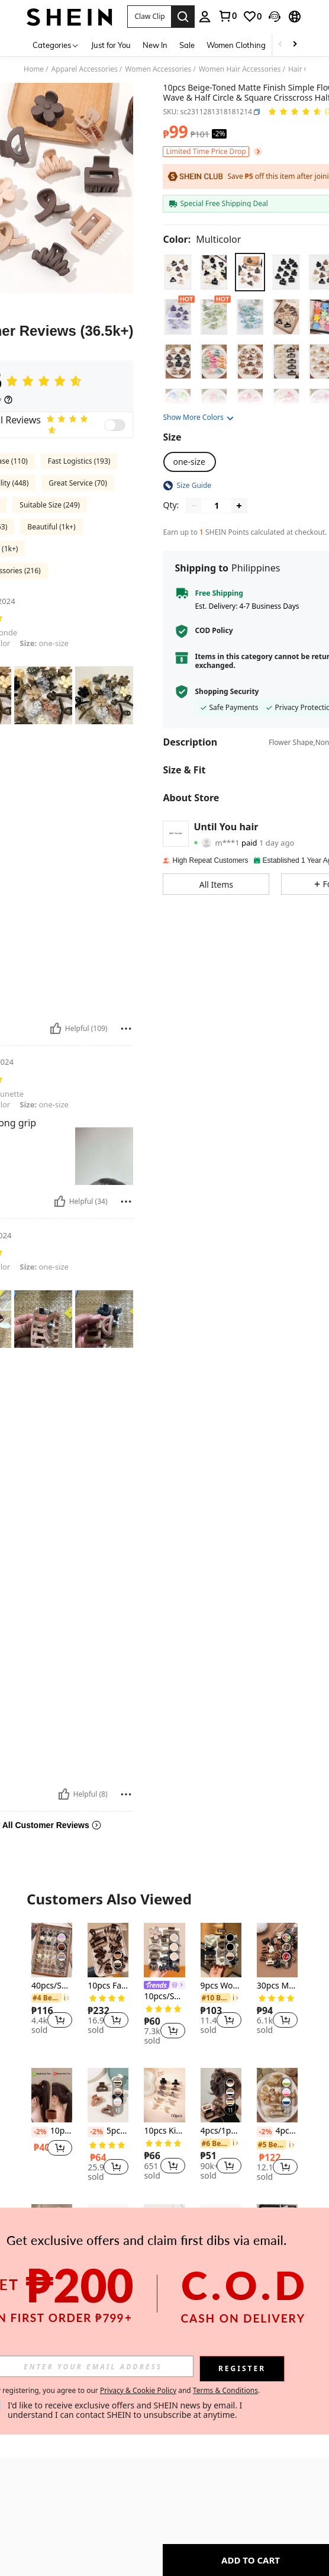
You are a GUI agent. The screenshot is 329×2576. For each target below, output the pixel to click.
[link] (227, 16)
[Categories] (56, 44)
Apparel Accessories (84, 69)
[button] (149, 16)
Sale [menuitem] (187, 45)
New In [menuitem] (155, 45)
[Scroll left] (280, 44)
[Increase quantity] (239, 506)
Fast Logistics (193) (79, 461)
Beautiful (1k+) (51, 527)
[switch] (114, 425)
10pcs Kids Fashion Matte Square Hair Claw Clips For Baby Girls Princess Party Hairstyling (164, 2131)
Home (34, 69)
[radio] (178, 272)
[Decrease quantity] (194, 506)
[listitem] (52, 1981)
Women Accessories (158, 69)
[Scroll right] (295, 44)
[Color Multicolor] (202, 239)
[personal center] (205, 16)
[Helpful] (56, 1029)
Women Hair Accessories (240, 69)
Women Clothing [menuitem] (236, 45)
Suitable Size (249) (50, 505)
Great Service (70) (78, 483)
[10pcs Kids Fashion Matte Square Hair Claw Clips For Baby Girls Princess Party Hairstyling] (164, 2095)
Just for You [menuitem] (111, 45)
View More (164, 2348)
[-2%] (39, 2132)
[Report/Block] (126, 1029)
